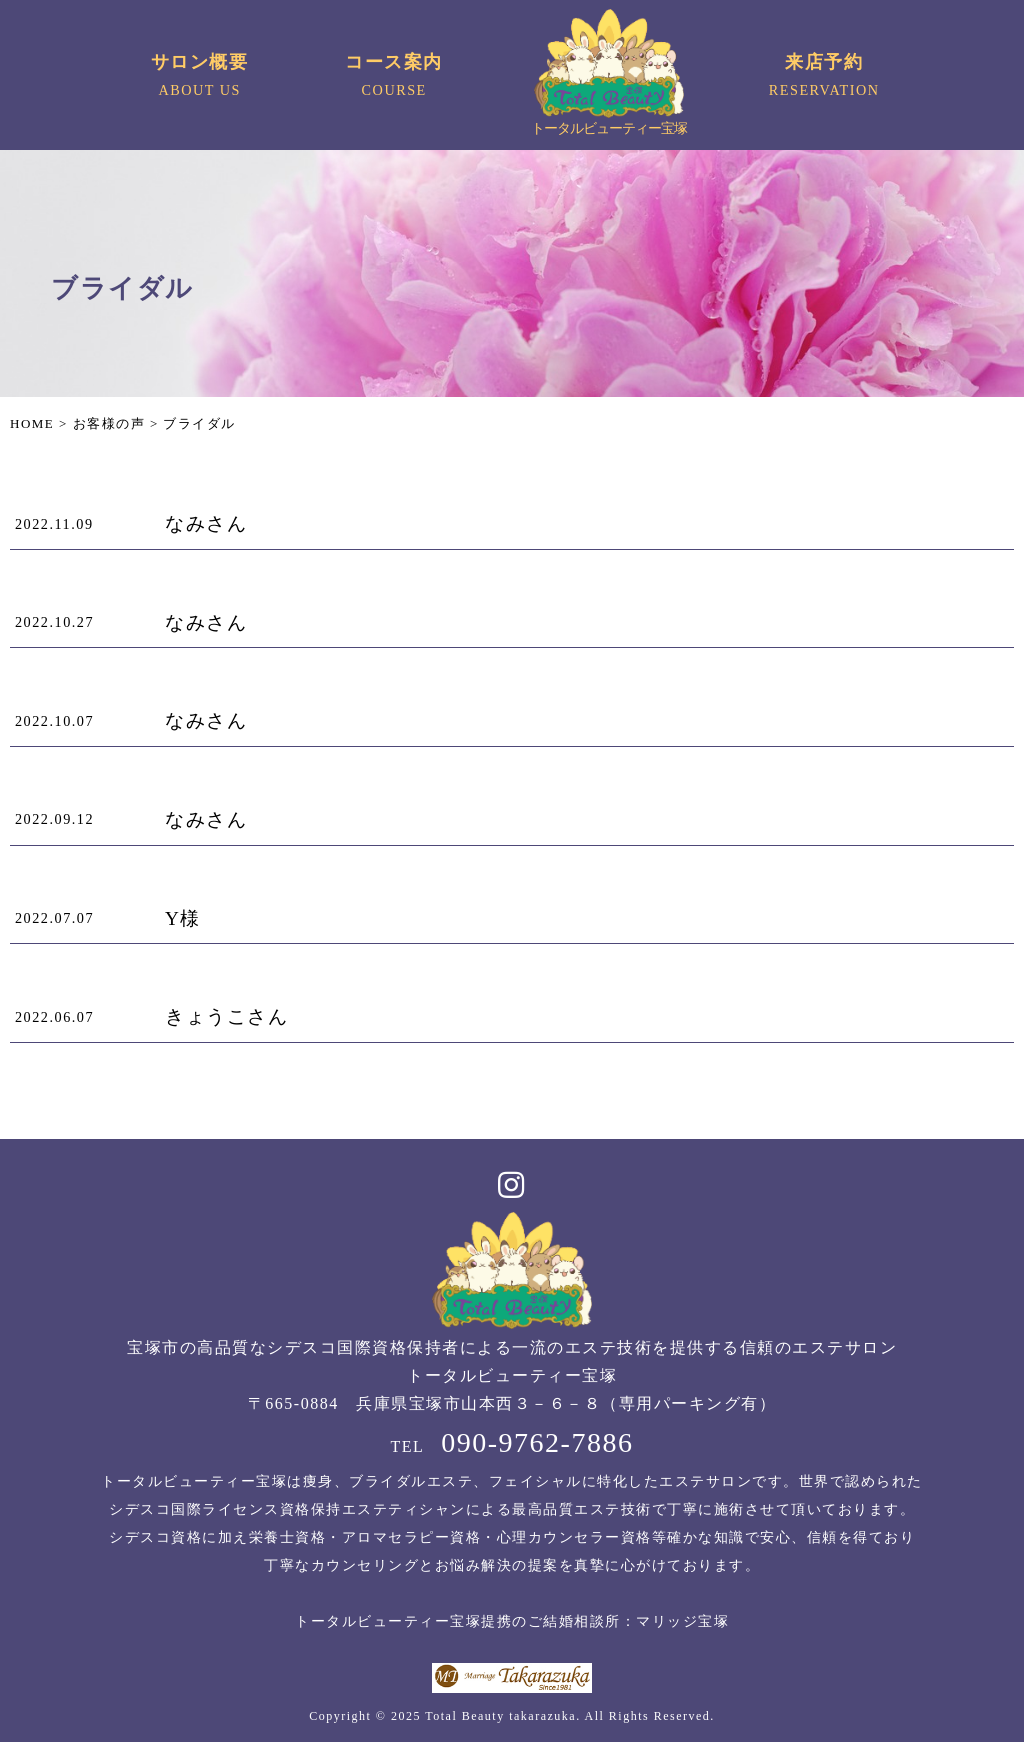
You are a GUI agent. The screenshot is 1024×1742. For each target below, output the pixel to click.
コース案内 (394, 77)
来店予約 (824, 77)
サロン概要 (199, 77)
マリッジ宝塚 (682, 1621)
